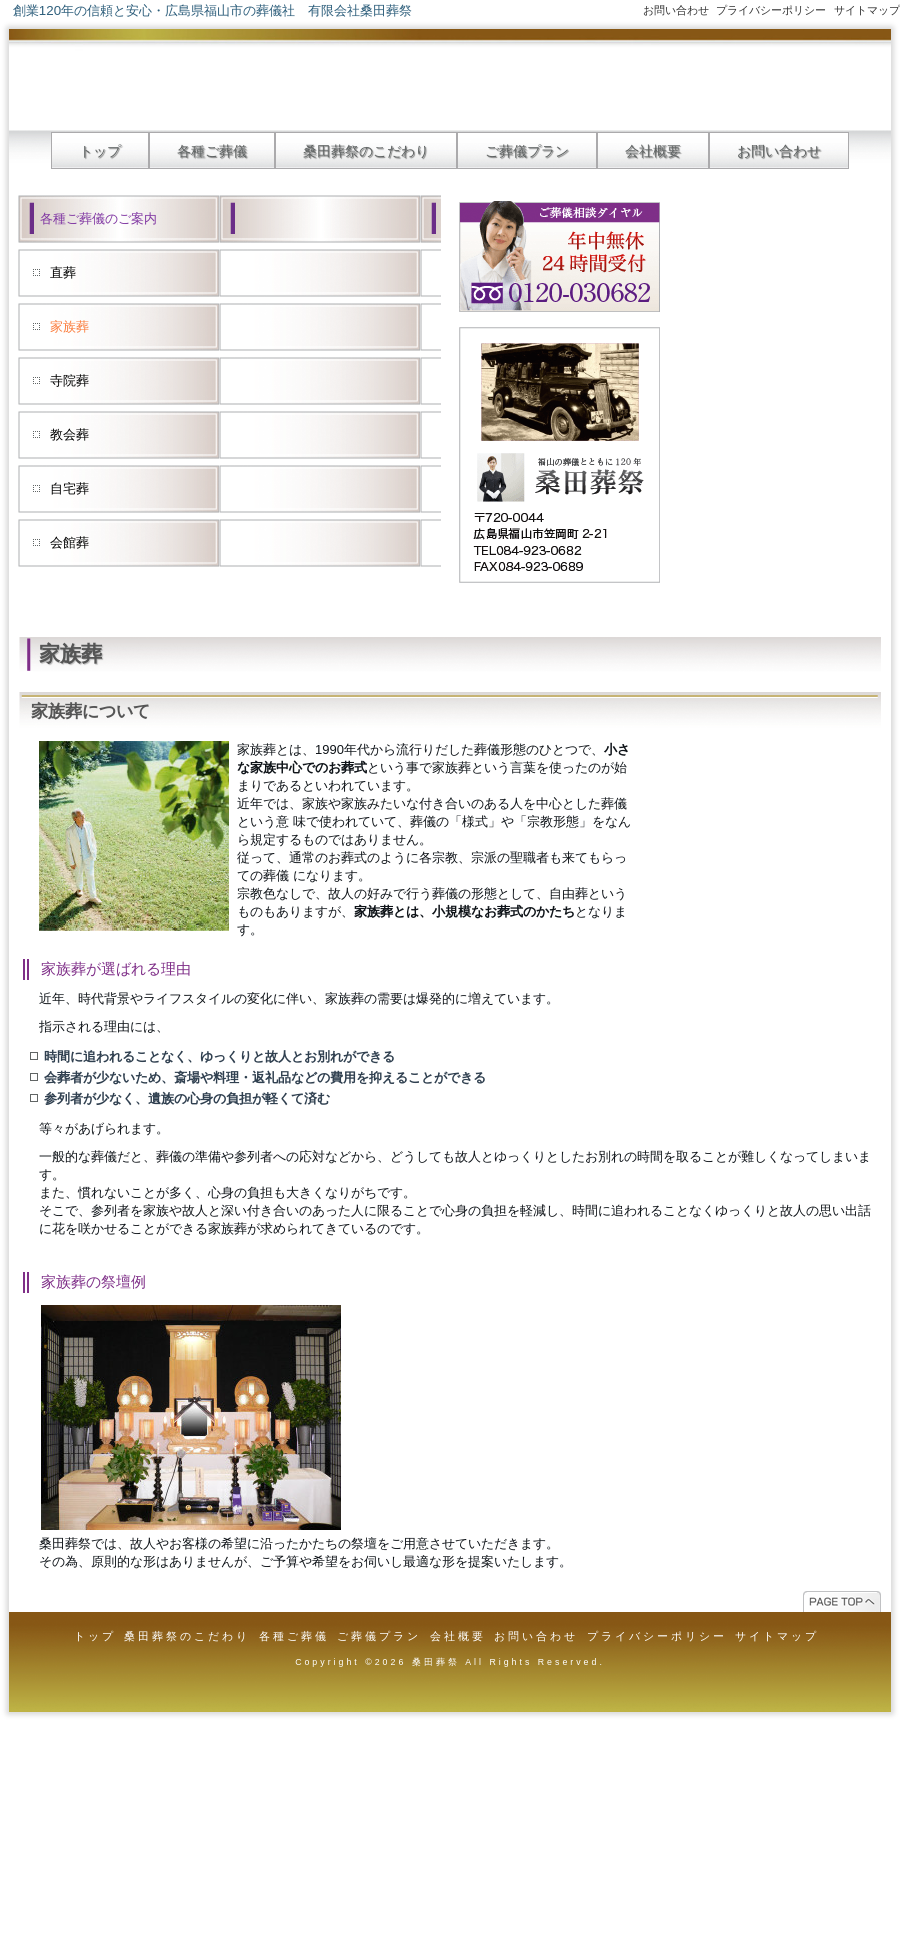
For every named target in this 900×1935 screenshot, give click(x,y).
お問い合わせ (676, 10)
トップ (100, 151)
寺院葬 (69, 380)
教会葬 (69, 434)
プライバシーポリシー (771, 10)
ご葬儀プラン (527, 151)
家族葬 (69, 326)
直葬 (63, 272)
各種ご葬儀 (212, 151)
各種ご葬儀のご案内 (98, 218)
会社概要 (653, 151)
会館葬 (69, 542)
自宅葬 (69, 488)
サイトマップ (867, 10)
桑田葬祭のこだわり (366, 151)
